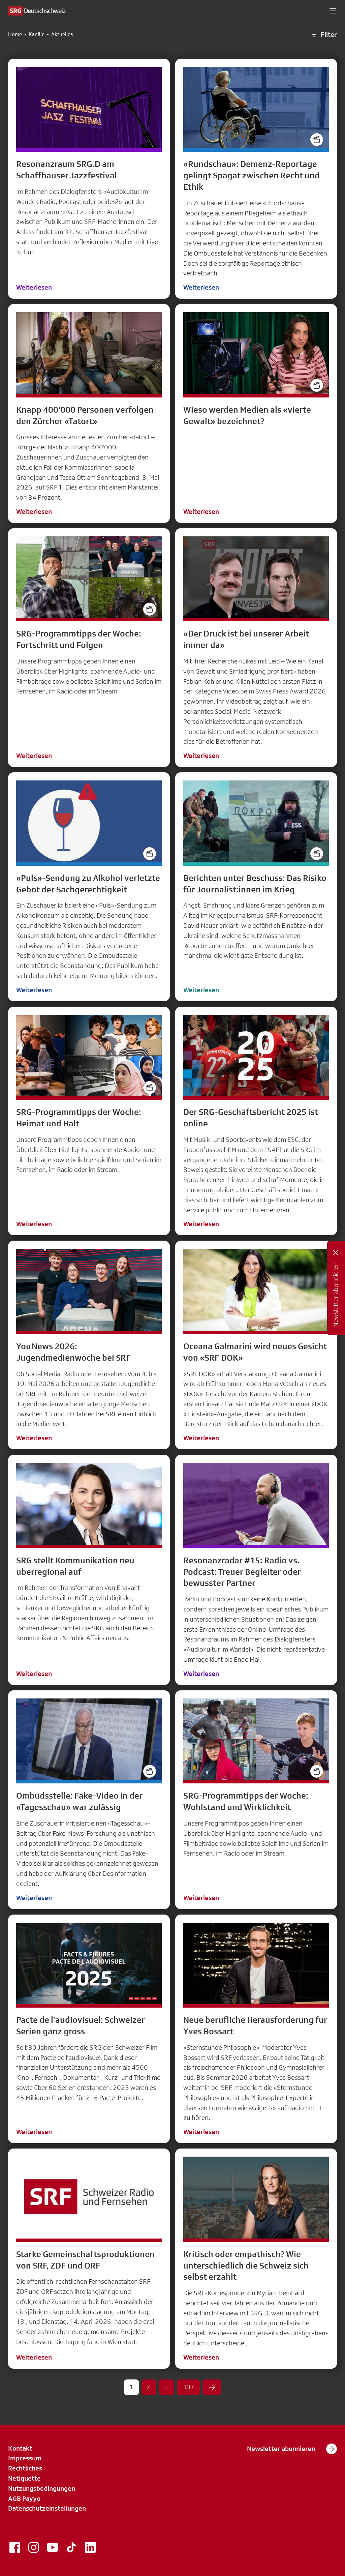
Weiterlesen (34, 287)
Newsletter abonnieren (292, 2449)
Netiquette (24, 2478)
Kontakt (20, 2448)
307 (188, 2387)
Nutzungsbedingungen (41, 2488)
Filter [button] (323, 35)
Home (15, 34)
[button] (333, 11)
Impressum (24, 2458)
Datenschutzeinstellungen (47, 2508)
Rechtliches (25, 2468)
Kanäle (36, 34)
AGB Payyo (24, 2498)
